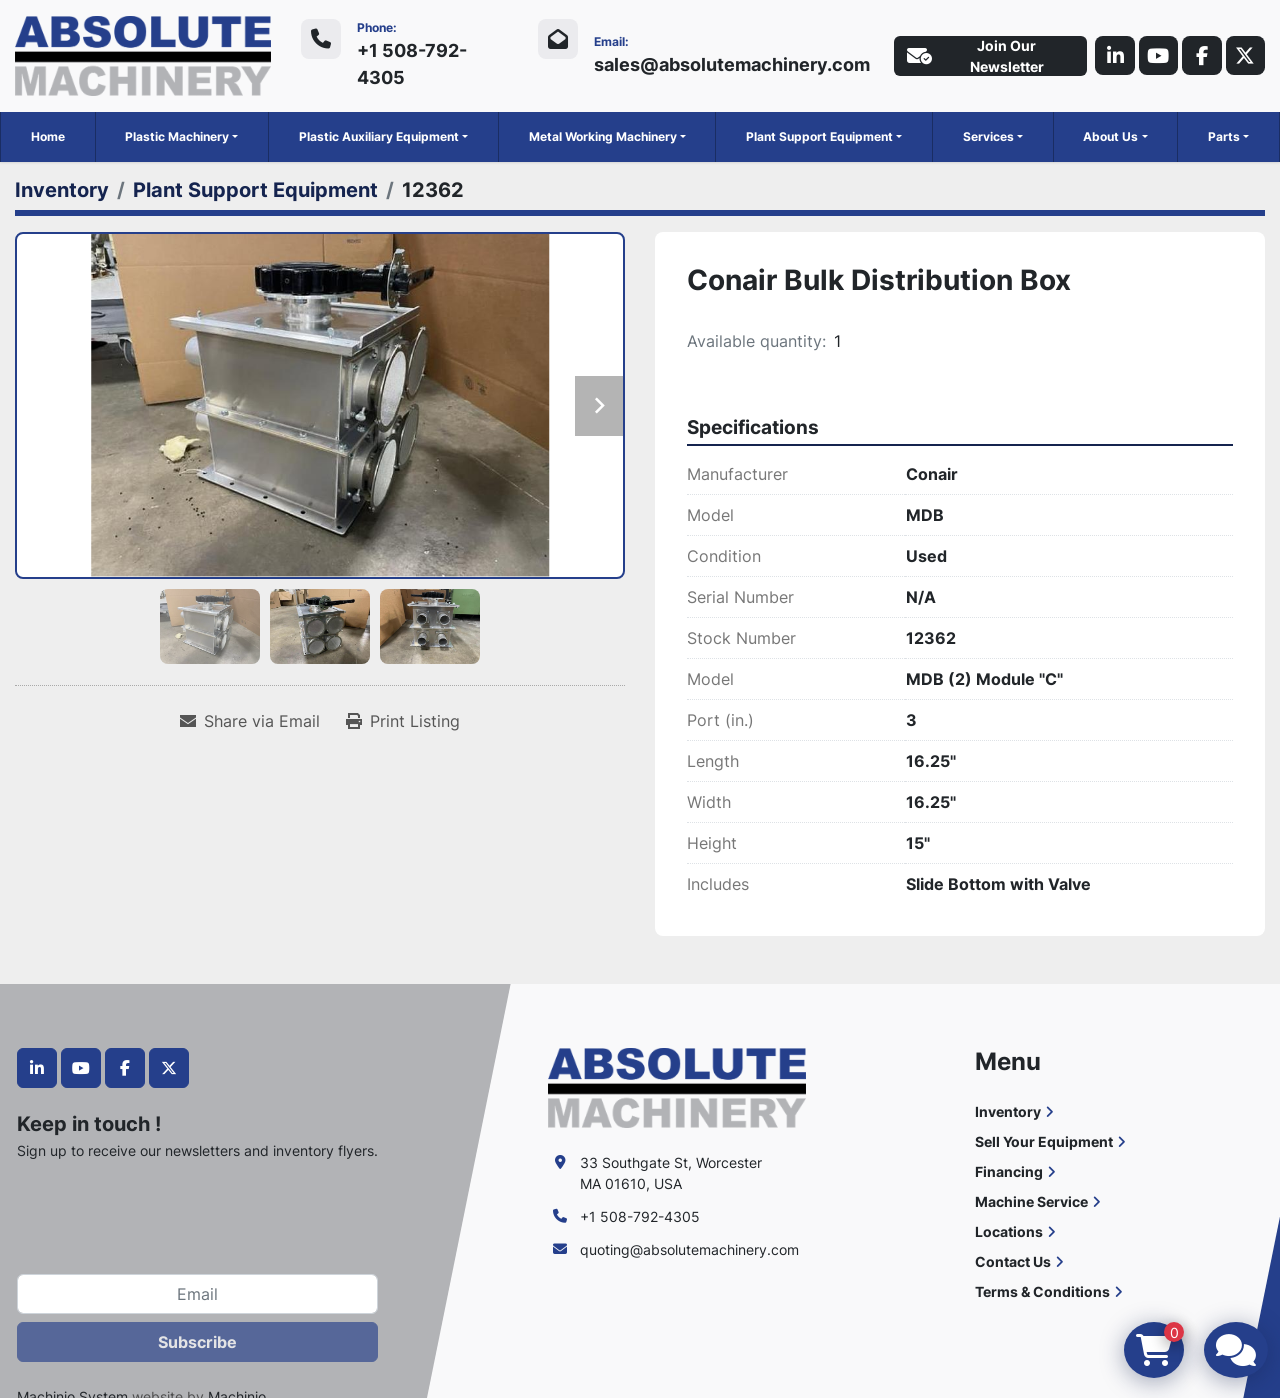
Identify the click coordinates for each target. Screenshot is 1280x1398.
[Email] (197, 1294)
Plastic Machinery (177, 136)
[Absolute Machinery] (676, 1085)
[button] (181, 137)
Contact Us (1013, 1260)
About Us (1110, 136)
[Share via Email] (250, 721)
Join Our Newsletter (973, 56)
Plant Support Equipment (819, 136)
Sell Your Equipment (1044, 1140)
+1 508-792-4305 (412, 64)
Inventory (1008, 1110)
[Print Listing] (403, 721)
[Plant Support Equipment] (255, 190)
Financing (1009, 1170)
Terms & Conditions (1042, 1290)
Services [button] (988, 136)
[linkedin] (1113, 56)
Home (48, 136)
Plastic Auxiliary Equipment (379, 136)
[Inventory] (62, 190)
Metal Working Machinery (603, 136)
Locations (1009, 1230)
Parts (1224, 136)
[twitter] (1245, 56)
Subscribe (197, 1342)
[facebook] (1201, 56)
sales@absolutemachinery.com (730, 64)
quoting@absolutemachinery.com (689, 1249)
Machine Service (1031, 1200)
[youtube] (1157, 56)
